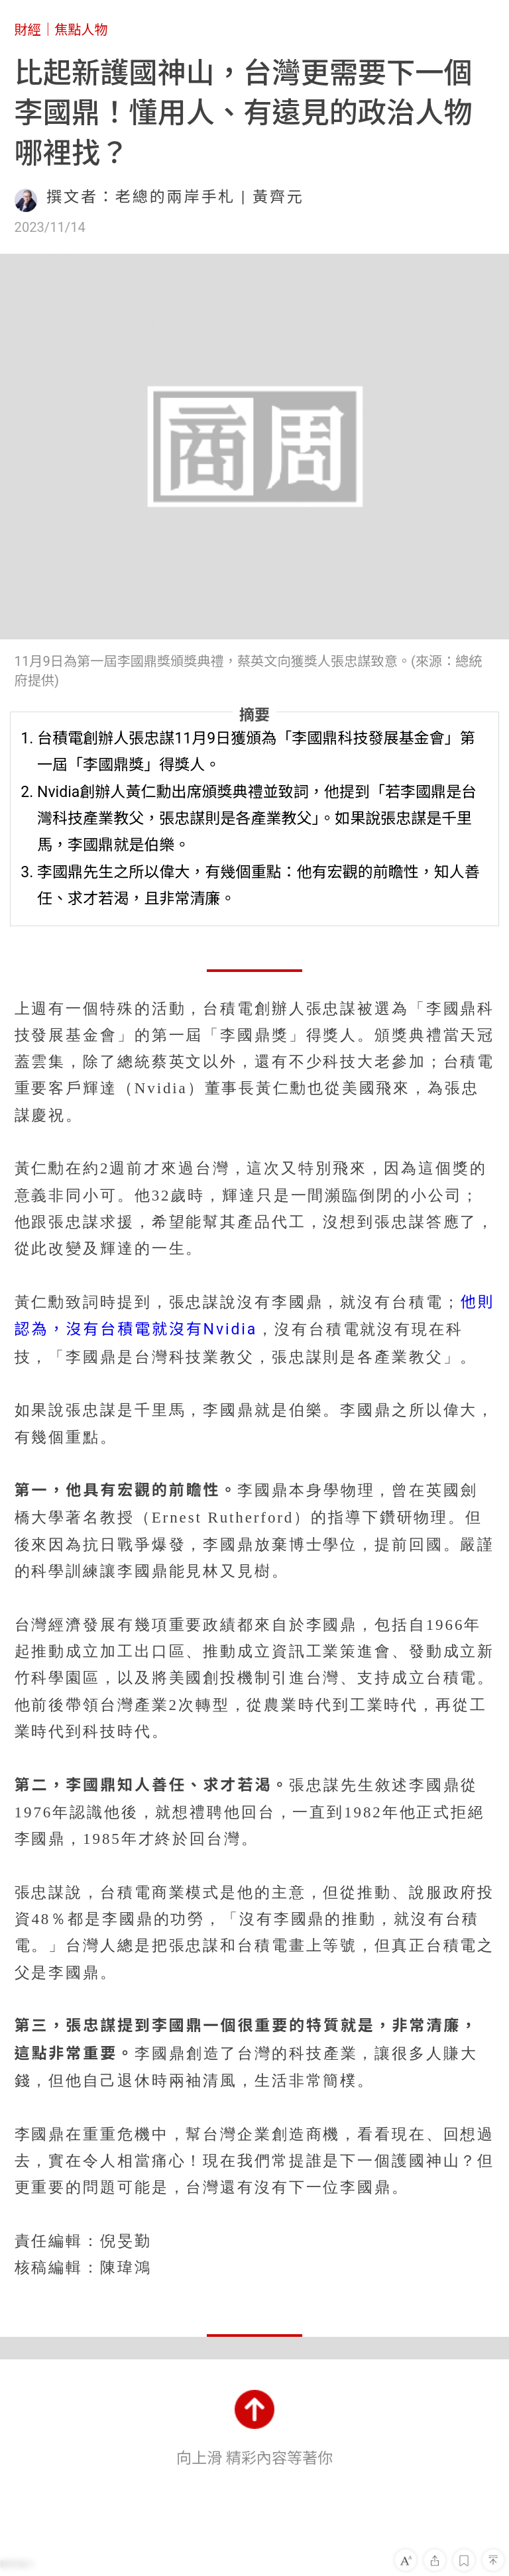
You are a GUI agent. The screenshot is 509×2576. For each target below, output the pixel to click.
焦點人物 (81, 30)
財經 (28, 30)
